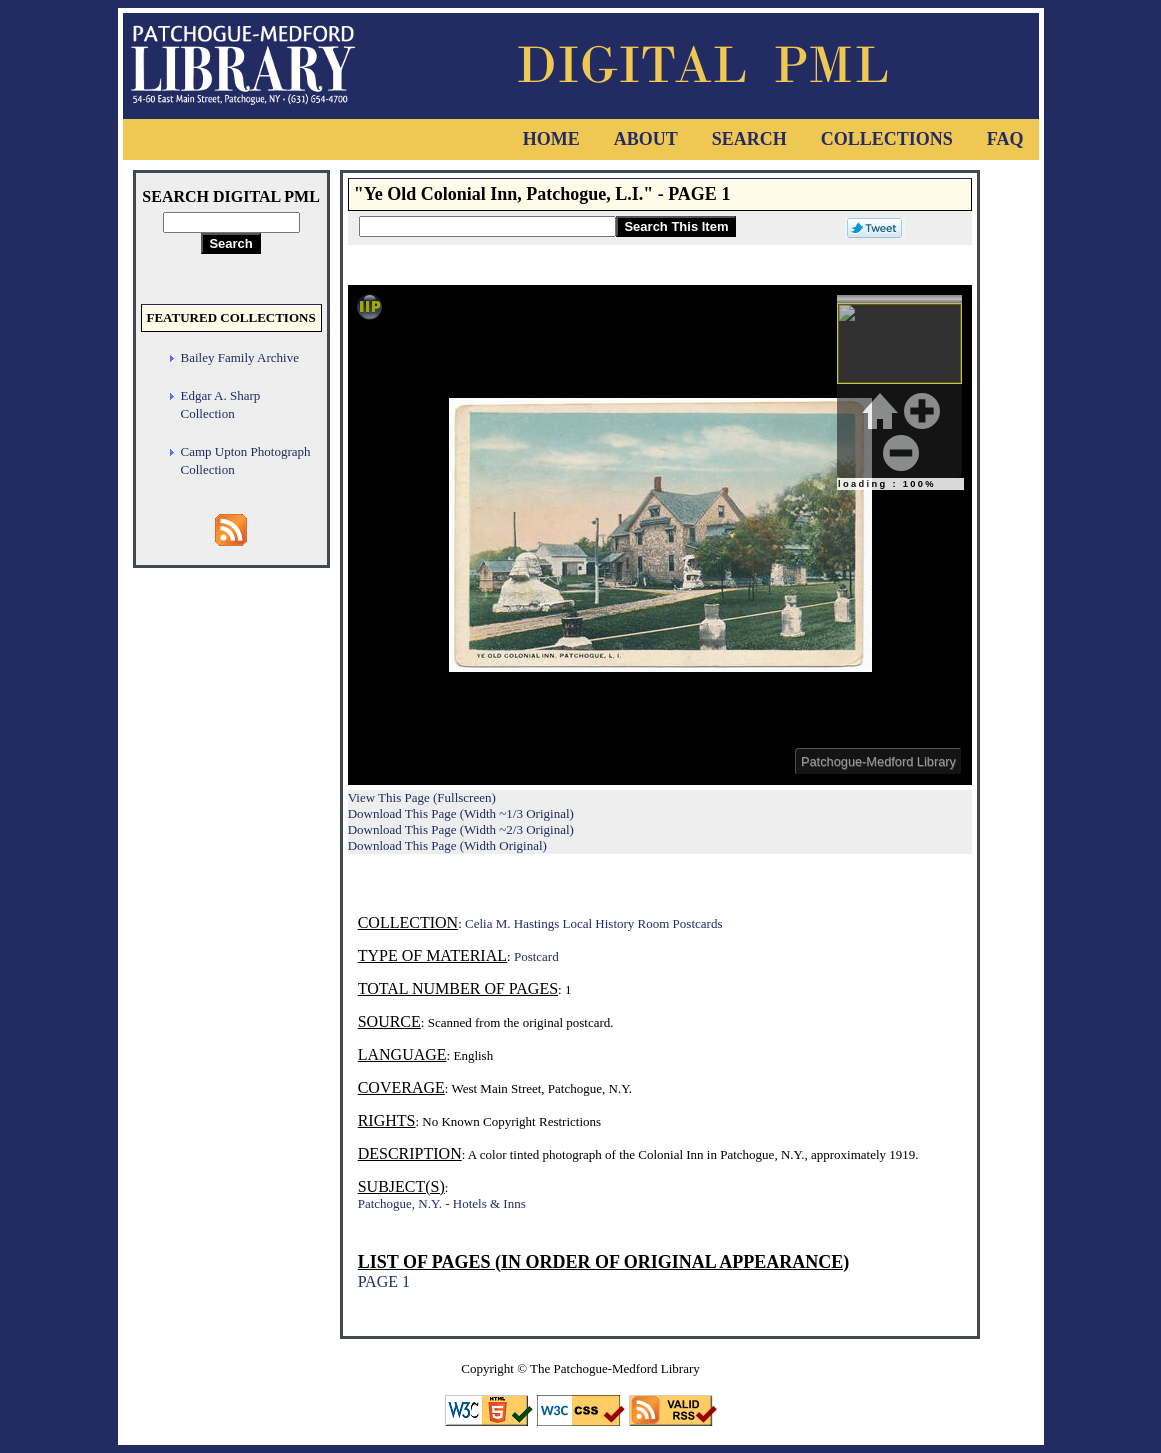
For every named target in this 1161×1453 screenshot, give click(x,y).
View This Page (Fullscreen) (422, 797)
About (646, 139)
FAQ (1005, 139)
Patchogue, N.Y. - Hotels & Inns (442, 1203)
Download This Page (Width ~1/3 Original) (461, 813)
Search (749, 139)
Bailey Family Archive (240, 357)
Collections (887, 139)
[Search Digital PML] (231, 222)
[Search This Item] (487, 226)
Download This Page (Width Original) (447, 845)
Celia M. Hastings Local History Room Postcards (593, 923)
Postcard (536, 956)
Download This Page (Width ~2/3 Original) (461, 829)
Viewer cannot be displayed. (660, 535)
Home (551, 139)
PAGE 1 (384, 1281)
